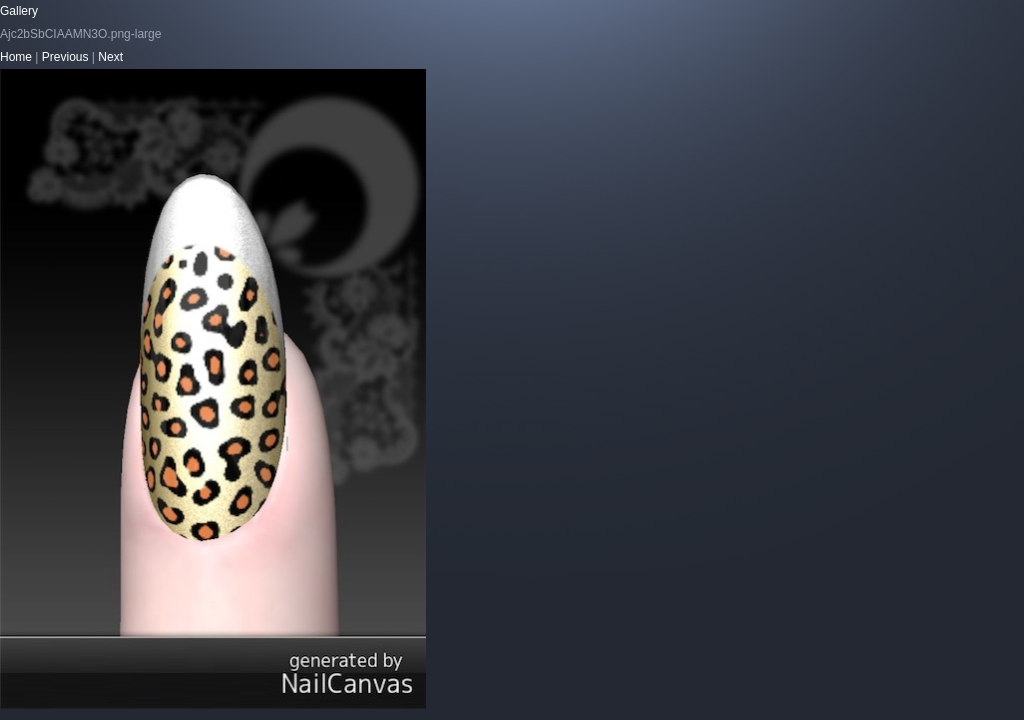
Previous (65, 57)
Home (16, 57)
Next (110, 57)
